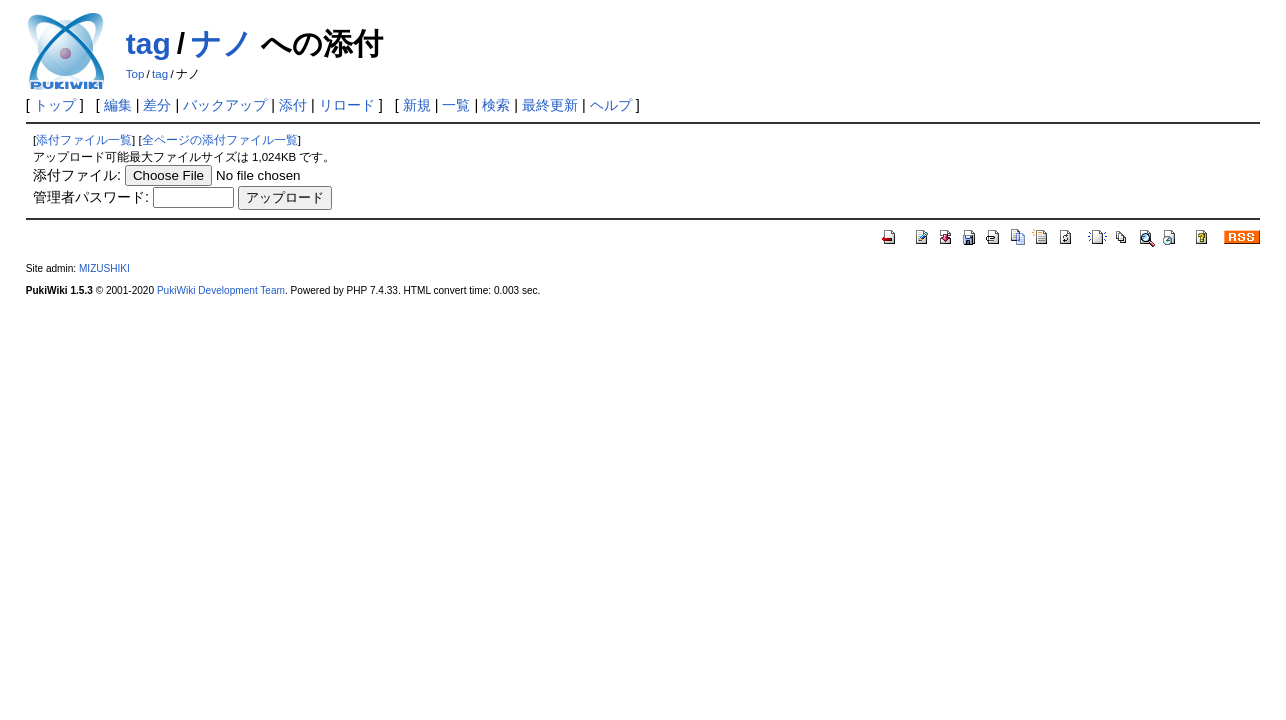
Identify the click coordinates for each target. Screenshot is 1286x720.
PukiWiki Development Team (221, 290)
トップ (55, 105)
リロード (347, 105)
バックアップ (225, 105)
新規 (417, 105)
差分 (157, 105)
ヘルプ (611, 105)
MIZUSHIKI (104, 268)
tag (148, 43)
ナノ (222, 43)
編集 (118, 105)
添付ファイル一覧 (84, 140)
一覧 (456, 105)
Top (135, 74)
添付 (293, 105)
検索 (496, 105)
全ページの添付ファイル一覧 (220, 140)
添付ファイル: (77, 175)
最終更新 (550, 105)
